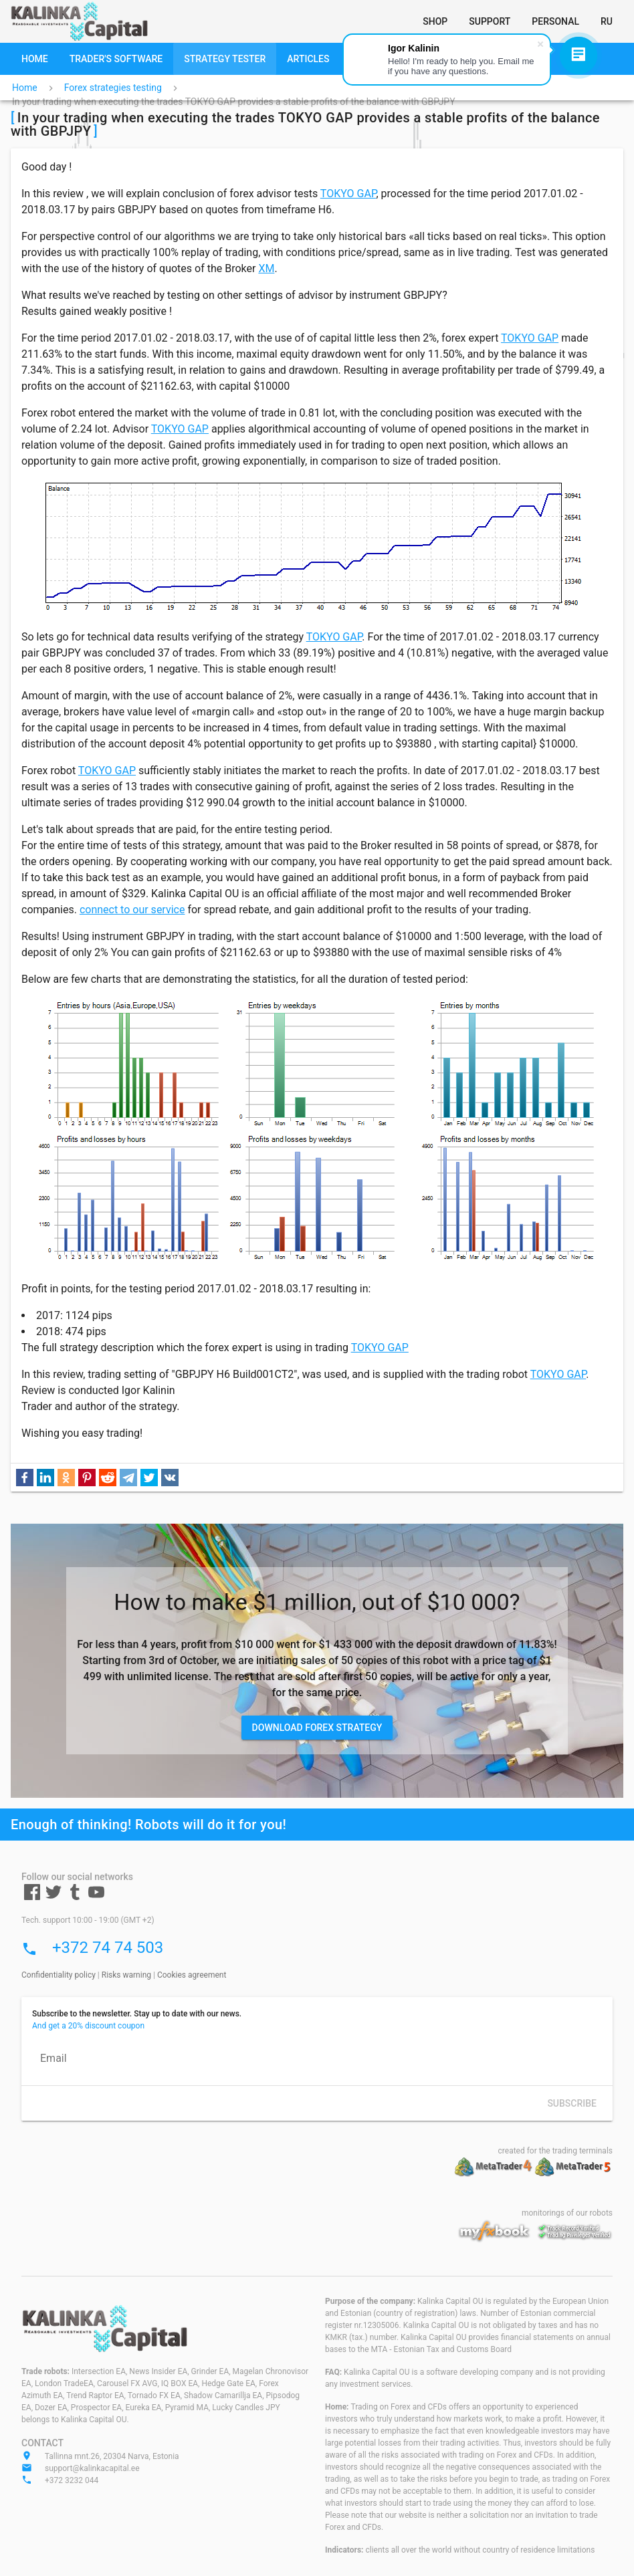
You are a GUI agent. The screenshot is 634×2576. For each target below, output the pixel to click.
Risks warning (126, 1975)
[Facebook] (32, 1897)
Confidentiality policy (58, 1975)
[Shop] (435, 21)
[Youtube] (96, 1897)
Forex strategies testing (113, 87)
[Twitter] (53, 1897)
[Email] (317, 2058)
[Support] (489, 21)
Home (24, 87)
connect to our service (132, 909)
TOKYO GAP (348, 193)
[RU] (606, 21)
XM (266, 268)
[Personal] (555, 21)
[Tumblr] (75, 1897)
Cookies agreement (191, 1975)
